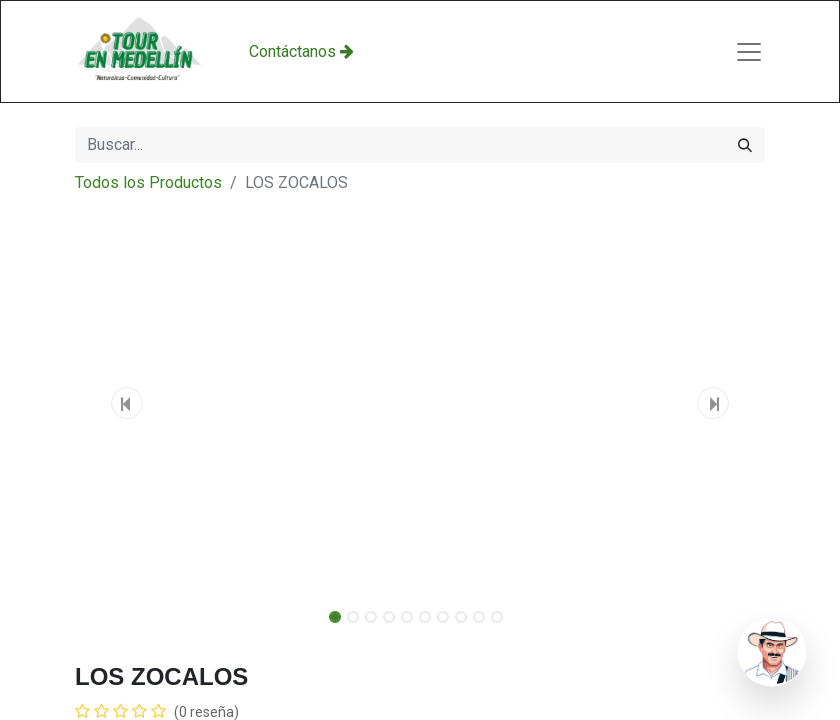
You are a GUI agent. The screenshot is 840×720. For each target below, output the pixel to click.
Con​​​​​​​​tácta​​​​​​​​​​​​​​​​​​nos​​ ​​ (301, 51)
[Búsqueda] (745, 145)
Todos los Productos (148, 182)
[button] (127, 403)
